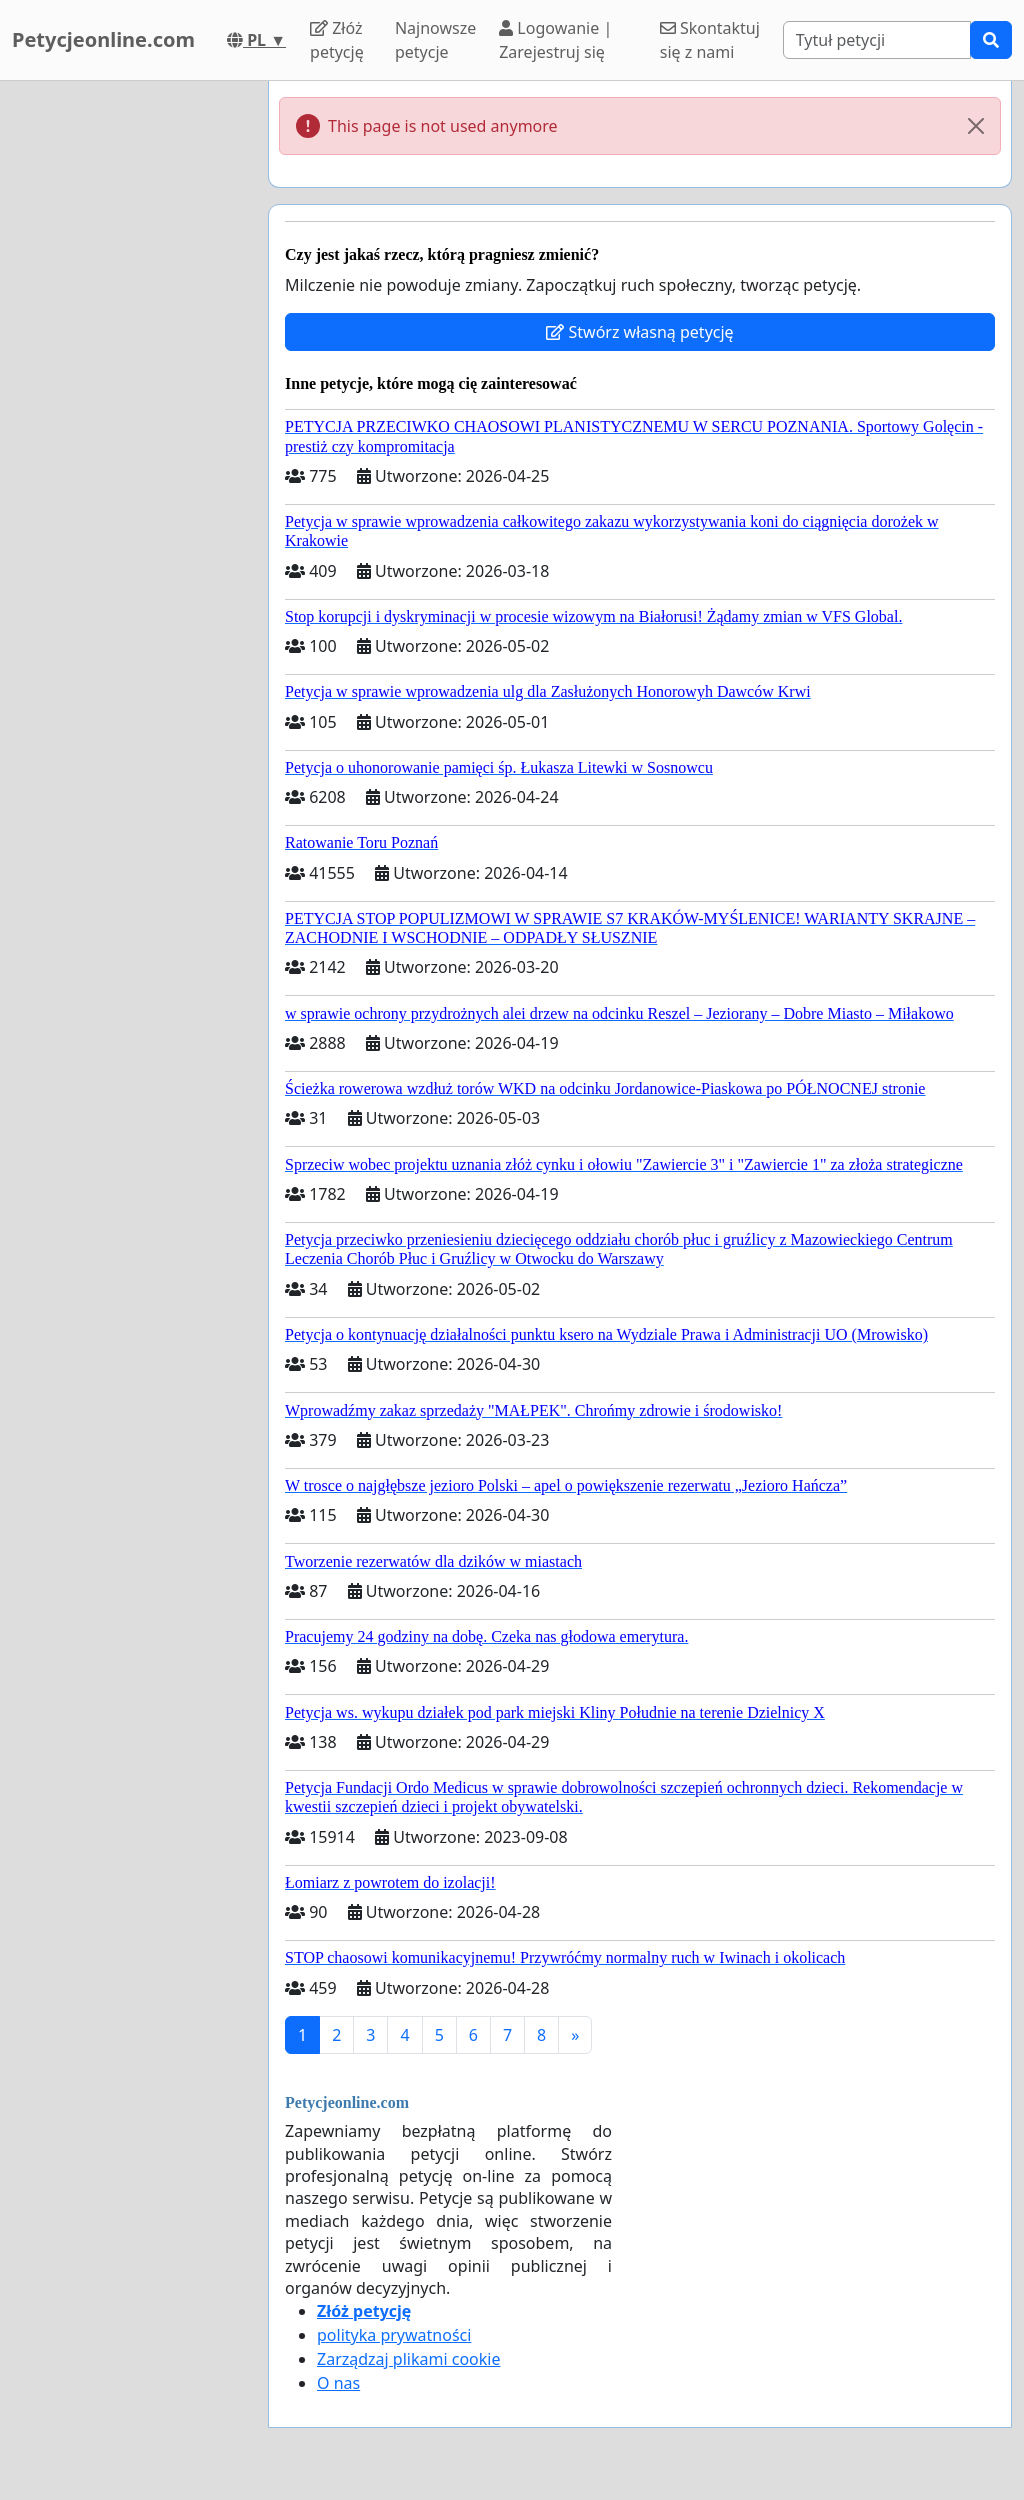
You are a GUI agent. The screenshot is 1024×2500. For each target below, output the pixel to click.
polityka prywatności (394, 2335)
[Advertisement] (128, 381)
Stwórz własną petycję (639, 332)
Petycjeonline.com (103, 39)
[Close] (976, 126)
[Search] (877, 40)
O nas (338, 2383)
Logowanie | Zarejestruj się (555, 40)
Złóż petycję (337, 40)
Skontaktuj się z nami (710, 40)
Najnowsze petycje (435, 40)
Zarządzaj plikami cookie (408, 2359)
